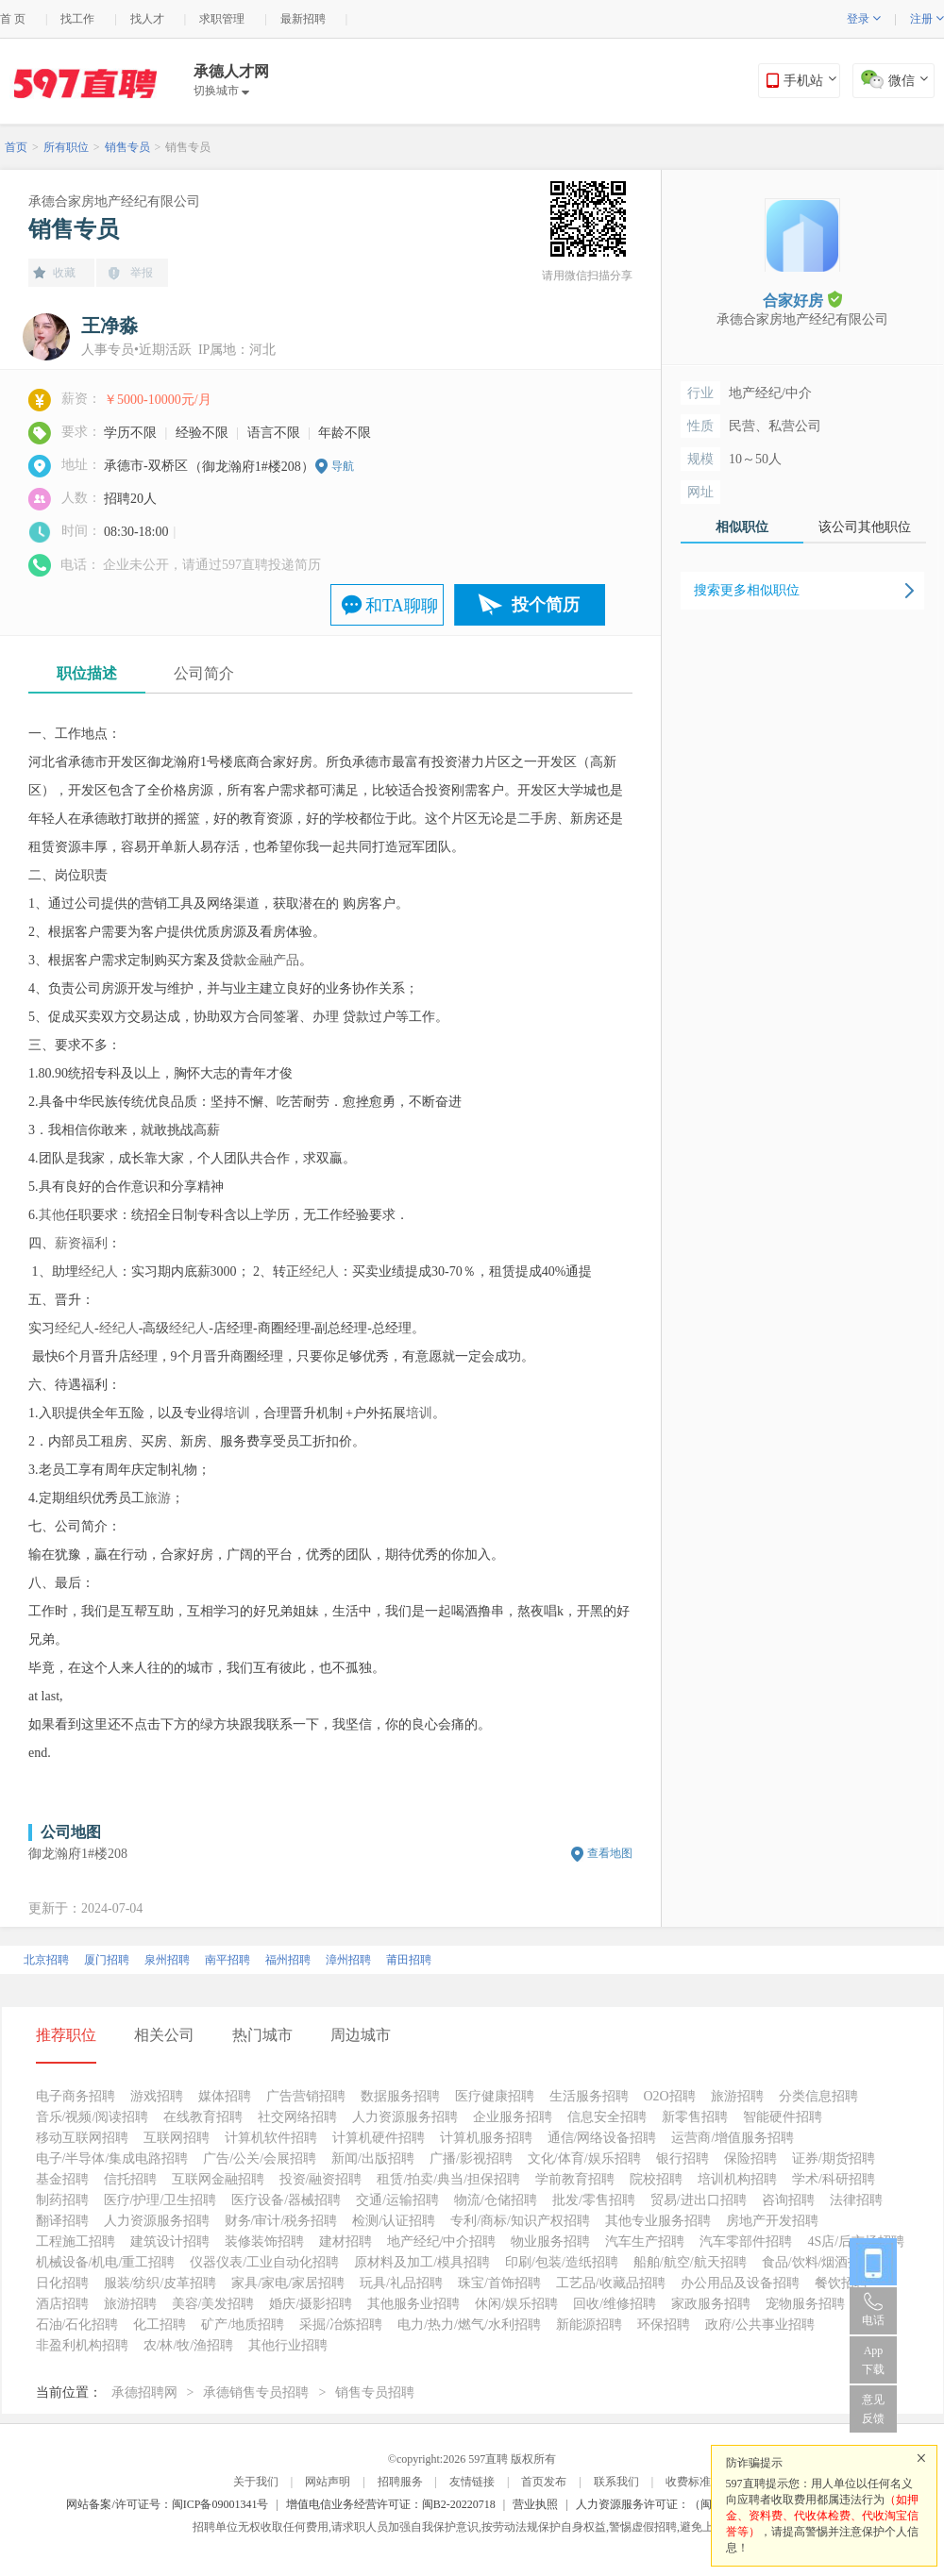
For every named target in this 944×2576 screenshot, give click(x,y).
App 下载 (873, 2360)
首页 (16, 147)
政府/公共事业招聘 (760, 2324)
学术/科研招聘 (833, 2179)
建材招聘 (345, 2241)
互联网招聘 (176, 2138)
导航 (342, 466)
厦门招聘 (106, 1959)
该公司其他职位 (864, 527)
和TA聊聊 (401, 605)
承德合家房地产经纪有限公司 (114, 201)
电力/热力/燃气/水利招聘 (469, 2324)
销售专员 (127, 147)
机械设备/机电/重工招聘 (106, 2262)
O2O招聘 (670, 2096)
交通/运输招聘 (397, 2200)
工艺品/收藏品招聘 (611, 2283)
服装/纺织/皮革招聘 (160, 2283)
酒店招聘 (62, 2304)
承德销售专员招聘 (256, 2392)
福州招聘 (288, 1959)
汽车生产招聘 (644, 2241)
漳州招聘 (348, 1959)
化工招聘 (159, 2324)
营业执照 (535, 2504)
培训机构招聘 (737, 2179)
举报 (141, 272)
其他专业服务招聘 (658, 2221)
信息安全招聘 (607, 2117)
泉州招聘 (167, 1959)
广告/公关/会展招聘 (259, 2158)
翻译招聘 (62, 2221)
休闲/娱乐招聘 (516, 2304)
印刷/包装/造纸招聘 (561, 2262)
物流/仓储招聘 (495, 2200)
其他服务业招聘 (413, 2304)
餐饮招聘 (841, 2283)
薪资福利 (81, 1243)
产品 (286, 960)
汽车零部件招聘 (746, 2241)
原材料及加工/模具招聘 (422, 2262)
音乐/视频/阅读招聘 (92, 2117)
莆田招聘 (408, 1959)
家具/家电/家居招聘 (288, 2283)
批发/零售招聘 (593, 2200)
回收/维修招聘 (614, 2304)
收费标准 (688, 2481)
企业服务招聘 (512, 2117)
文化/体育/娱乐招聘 (584, 2158)
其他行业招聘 (288, 2345)
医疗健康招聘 (494, 2096)
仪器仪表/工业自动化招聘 (264, 2262)
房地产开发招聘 (772, 2221)
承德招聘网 (144, 2392)
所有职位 (66, 147)
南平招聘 (227, 1959)
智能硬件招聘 (782, 2117)
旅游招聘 (737, 2096)
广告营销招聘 (306, 2096)
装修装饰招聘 (264, 2241)
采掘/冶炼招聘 (340, 2324)
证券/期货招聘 (833, 2158)
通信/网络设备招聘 (602, 2138)
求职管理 (221, 18)
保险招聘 (750, 2158)
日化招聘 (62, 2283)
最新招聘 (303, 18)
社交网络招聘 (297, 2117)
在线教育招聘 (203, 2117)
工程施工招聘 (75, 2241)
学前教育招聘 (575, 2179)
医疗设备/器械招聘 (286, 2200)
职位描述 (87, 673)
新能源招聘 (589, 2324)
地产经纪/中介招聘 (442, 2241)
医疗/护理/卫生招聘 (160, 2200)
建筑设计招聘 (170, 2241)
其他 (52, 1215)
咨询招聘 (788, 2200)
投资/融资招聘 (320, 2179)
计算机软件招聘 (271, 2138)
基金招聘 (62, 2179)
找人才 (147, 18)
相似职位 (742, 527)
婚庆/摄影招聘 (310, 2304)
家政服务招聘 (710, 2304)
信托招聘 (130, 2179)
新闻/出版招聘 (372, 2158)
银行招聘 (682, 2158)
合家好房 (802, 300)
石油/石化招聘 (77, 2324)
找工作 (77, 18)
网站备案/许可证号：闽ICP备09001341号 (167, 2504)
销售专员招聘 (374, 2392)
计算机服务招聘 (486, 2138)
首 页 (12, 18)
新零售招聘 (695, 2117)
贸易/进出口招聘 (698, 2200)
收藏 (64, 272)
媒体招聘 (224, 2096)
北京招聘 (46, 1959)
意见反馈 (873, 2409)
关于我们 (255, 2481)
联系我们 (616, 2481)
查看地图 (609, 1853)
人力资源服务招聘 (405, 2117)
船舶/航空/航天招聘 (690, 2262)
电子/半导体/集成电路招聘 (112, 2158)
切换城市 (221, 90)
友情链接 (472, 2481)
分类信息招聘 (818, 2096)
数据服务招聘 (400, 2096)
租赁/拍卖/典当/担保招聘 (448, 2179)
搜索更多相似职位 (747, 590)
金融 (259, 960)
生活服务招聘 (589, 2096)
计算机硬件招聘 (378, 2138)
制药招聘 (62, 2200)
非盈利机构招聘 (82, 2345)
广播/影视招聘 (471, 2158)
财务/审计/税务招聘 (281, 2221)
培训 (237, 1413)
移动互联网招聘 (82, 2138)
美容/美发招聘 (213, 2304)
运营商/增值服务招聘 (732, 2138)
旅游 (157, 1498)
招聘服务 (400, 2481)
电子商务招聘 (75, 2096)
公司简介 (204, 673)
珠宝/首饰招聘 (499, 2283)
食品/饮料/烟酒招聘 (818, 2262)
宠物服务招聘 (805, 2304)
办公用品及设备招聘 (740, 2283)
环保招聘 (663, 2324)
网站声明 (327, 2481)
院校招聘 (656, 2179)
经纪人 (98, 1271)
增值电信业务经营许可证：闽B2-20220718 (391, 2504)
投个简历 (546, 604)
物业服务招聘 (550, 2241)
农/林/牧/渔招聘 (188, 2345)
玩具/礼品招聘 (401, 2283)
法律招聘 (856, 2200)
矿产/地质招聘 (242, 2324)
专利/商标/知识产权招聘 (520, 2221)
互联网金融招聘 (218, 2179)
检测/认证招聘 (393, 2221)
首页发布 (543, 2481)
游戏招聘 (156, 2096)
